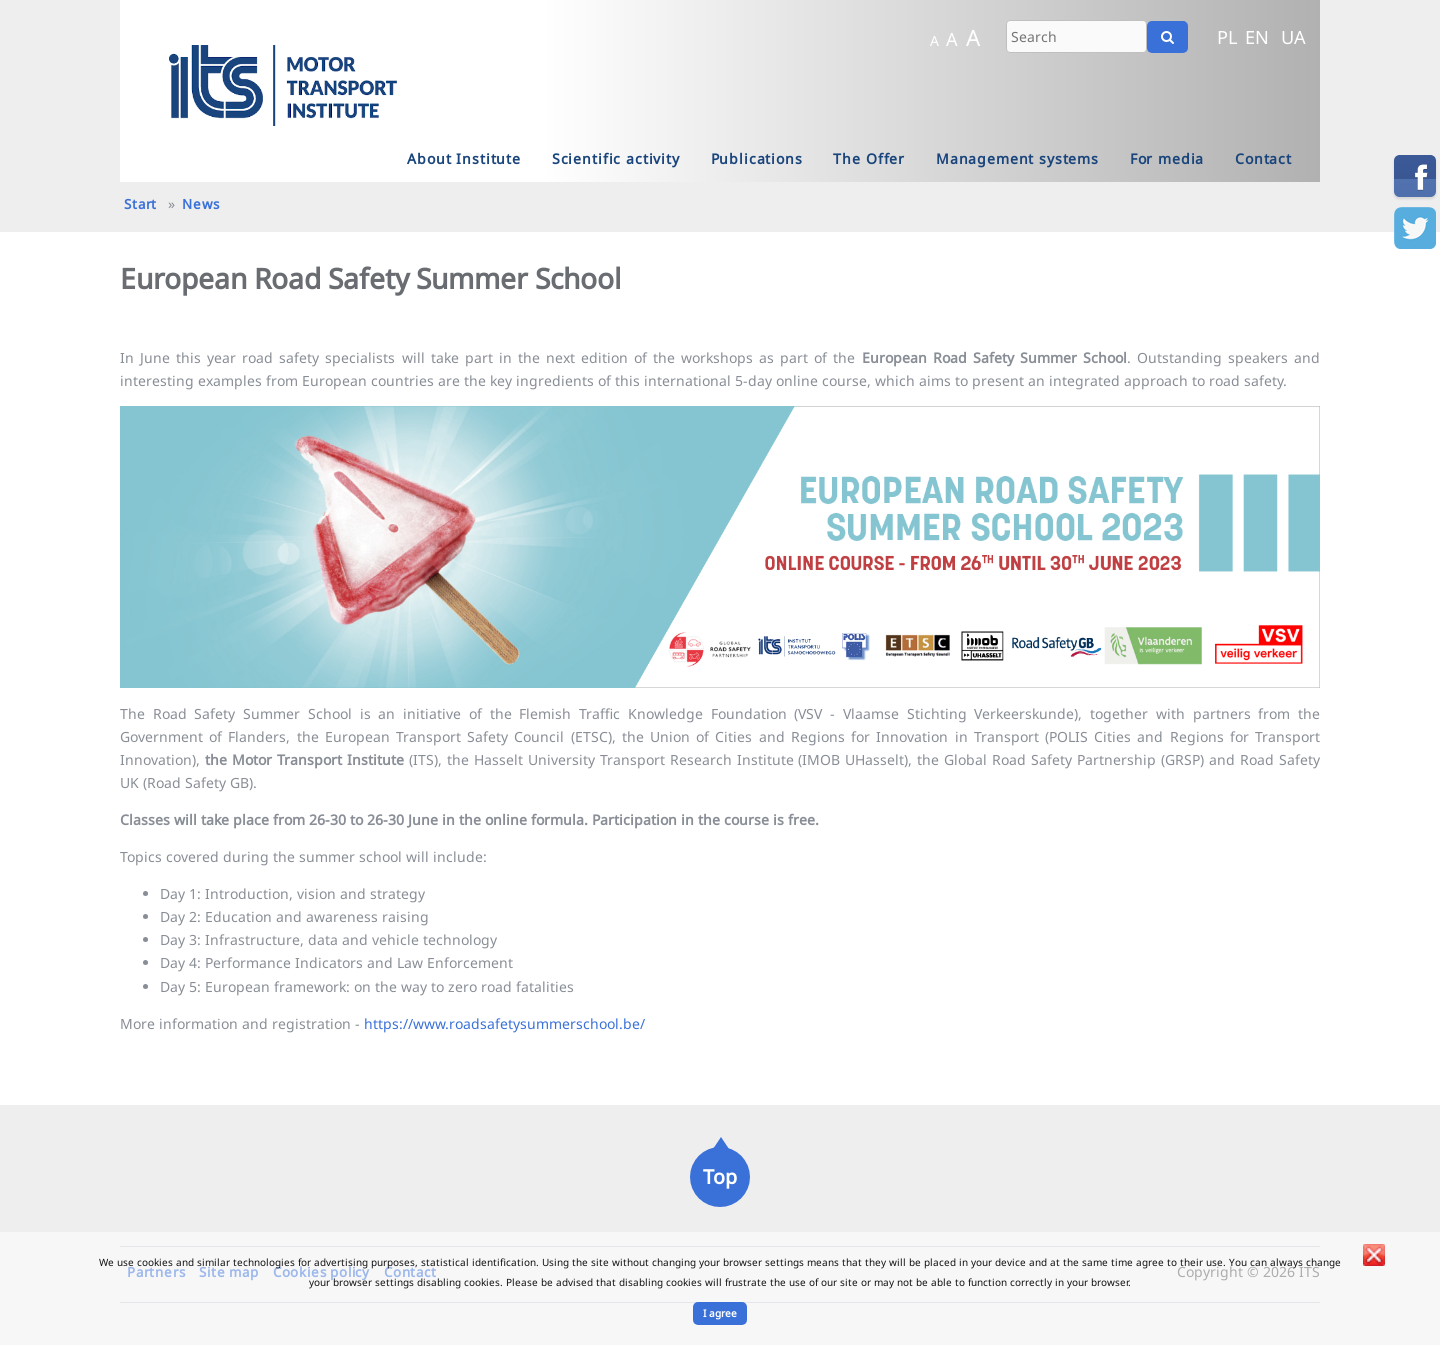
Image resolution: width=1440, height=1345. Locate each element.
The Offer (869, 158)
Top (720, 1176)
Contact (1263, 158)
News (200, 204)
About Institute (464, 158)
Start (140, 204)
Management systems (1017, 158)
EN (1257, 37)
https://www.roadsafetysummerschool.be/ (504, 1023)
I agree (720, 1313)
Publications (757, 158)
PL (1227, 37)
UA (1293, 37)
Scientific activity (616, 158)
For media (1167, 158)
